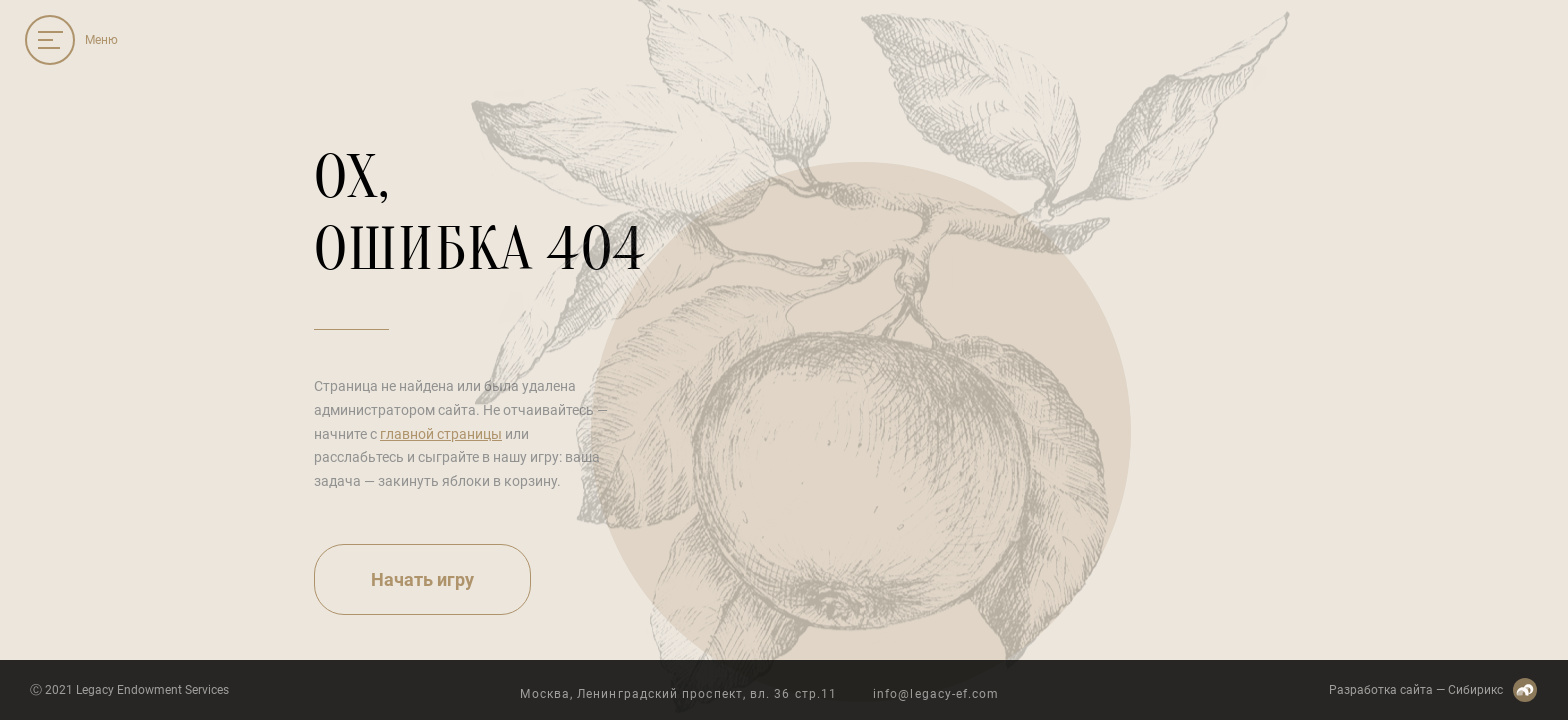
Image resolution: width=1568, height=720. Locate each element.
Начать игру (422, 579)
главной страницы (441, 434)
